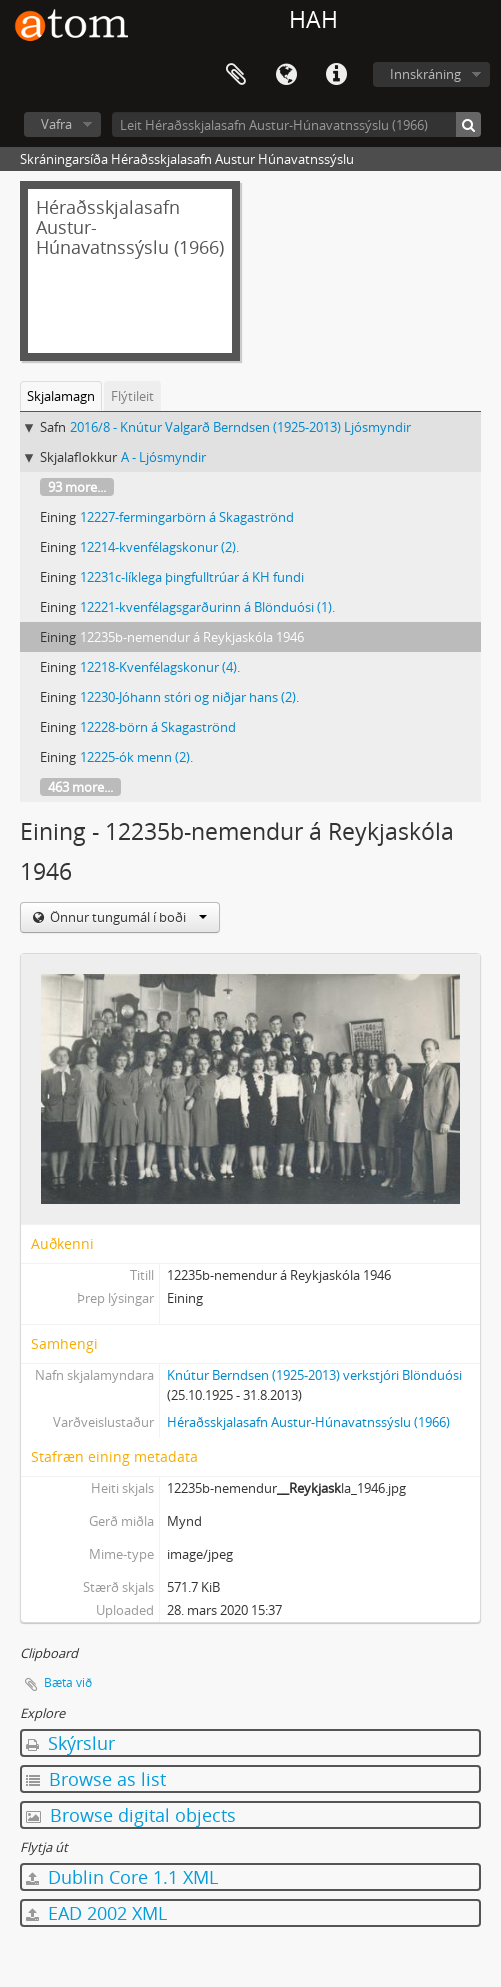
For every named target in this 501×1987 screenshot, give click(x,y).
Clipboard (236, 75)
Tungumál (286, 75)
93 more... (77, 487)
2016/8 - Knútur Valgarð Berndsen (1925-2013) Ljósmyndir (240, 427)
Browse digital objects (131, 1815)
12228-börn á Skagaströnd (158, 727)
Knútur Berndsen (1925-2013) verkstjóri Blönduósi (314, 1375)
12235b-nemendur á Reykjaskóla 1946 (192, 637)
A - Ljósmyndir (163, 457)
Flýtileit (132, 396)
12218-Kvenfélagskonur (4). (160, 667)
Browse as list (96, 1779)
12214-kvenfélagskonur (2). (159, 547)
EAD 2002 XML (96, 1913)
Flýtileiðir (336, 75)
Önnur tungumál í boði (127, 917)
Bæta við (68, 1682)
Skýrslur (70, 1743)
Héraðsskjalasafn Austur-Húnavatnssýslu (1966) (308, 1422)
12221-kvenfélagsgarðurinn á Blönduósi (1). (207, 607)
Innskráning (425, 74)
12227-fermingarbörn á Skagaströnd (187, 517)
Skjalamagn (61, 396)
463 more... (80, 787)
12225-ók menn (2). (136, 757)
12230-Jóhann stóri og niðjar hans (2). (189, 697)
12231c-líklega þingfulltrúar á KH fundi (192, 577)
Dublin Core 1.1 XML (122, 1877)
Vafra (56, 124)
